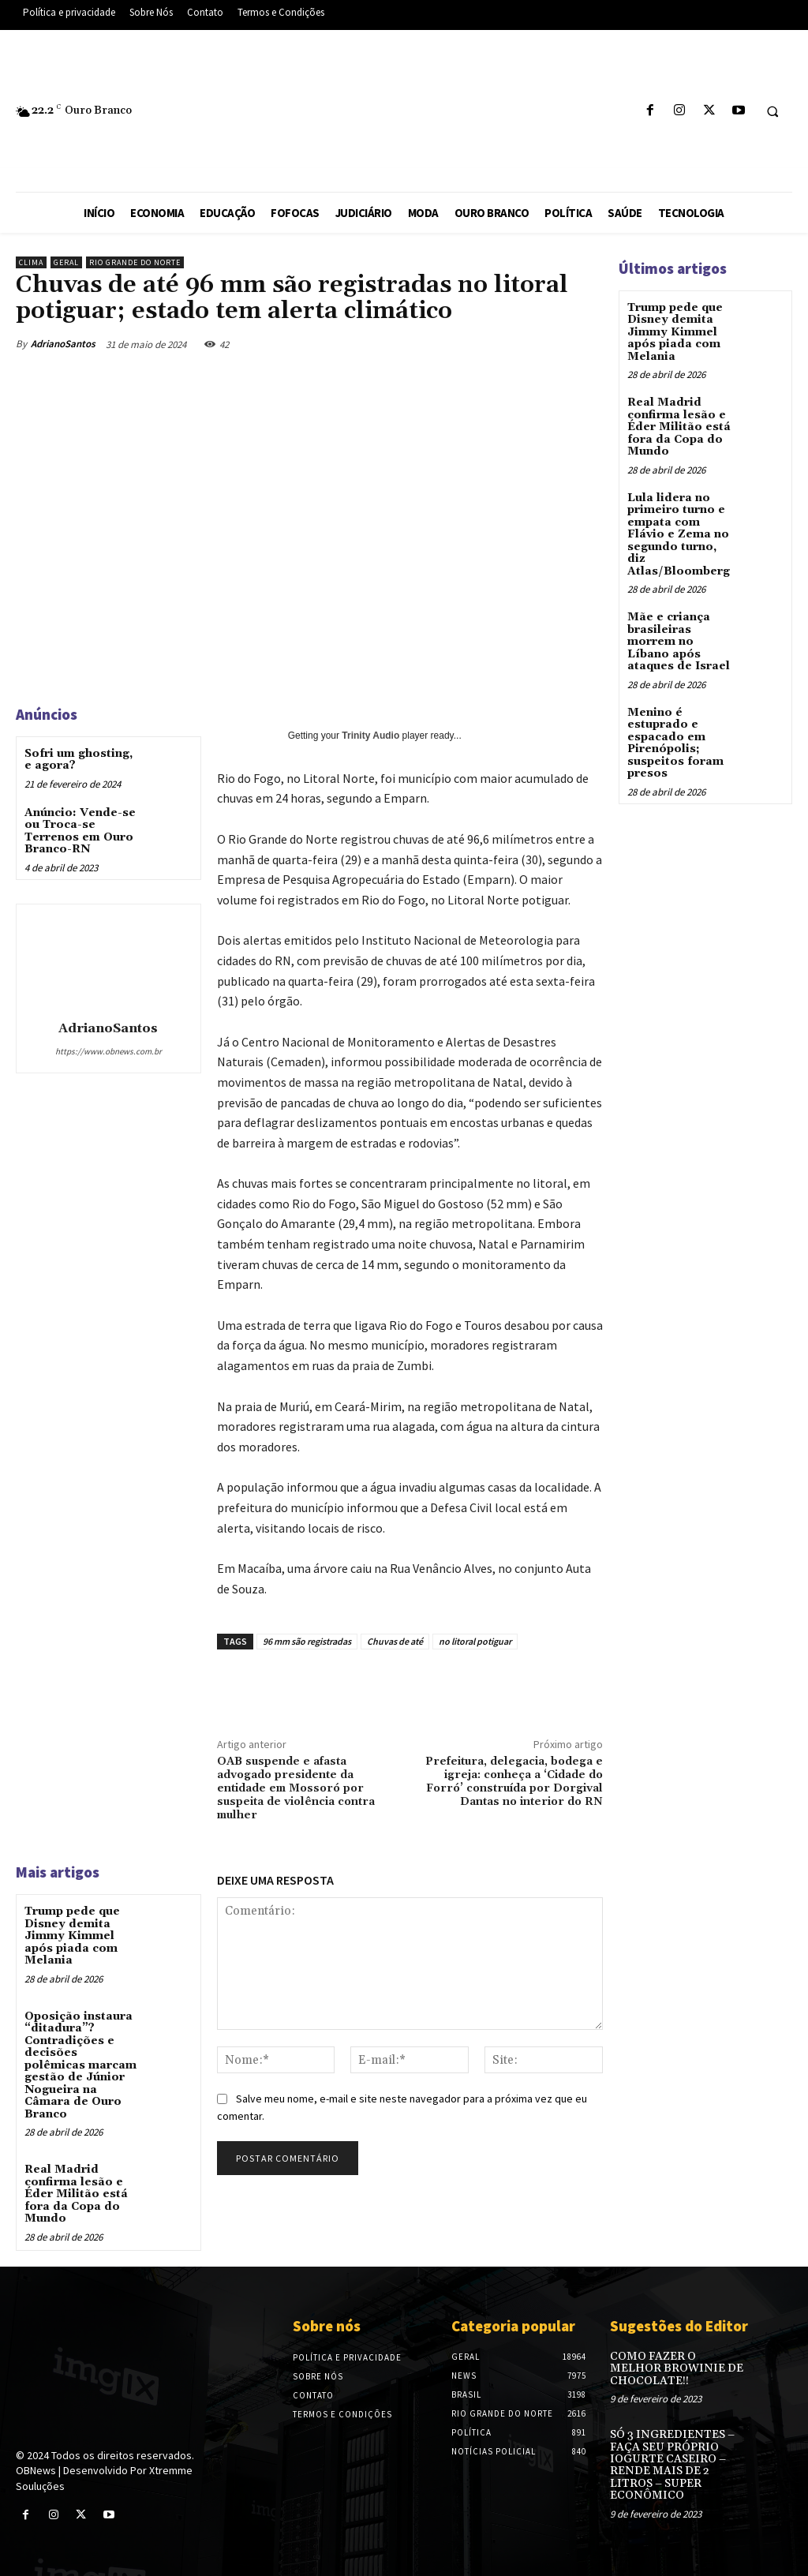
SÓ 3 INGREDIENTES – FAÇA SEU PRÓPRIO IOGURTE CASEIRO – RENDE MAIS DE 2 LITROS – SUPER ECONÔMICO (672, 2463)
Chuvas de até (395, 1641)
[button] (772, 111)
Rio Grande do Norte (135, 262)
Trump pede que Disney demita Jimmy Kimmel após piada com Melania (72, 1936)
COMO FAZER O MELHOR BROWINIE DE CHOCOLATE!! (676, 2367)
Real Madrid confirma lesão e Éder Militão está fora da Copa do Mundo (76, 2193)
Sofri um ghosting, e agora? (78, 760)
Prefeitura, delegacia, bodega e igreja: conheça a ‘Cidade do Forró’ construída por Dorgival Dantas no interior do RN (514, 1781)
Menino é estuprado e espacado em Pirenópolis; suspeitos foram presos (675, 741)
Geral (66, 262)
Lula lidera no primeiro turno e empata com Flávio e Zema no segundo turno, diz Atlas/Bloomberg (678, 533)
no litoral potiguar (475, 1641)
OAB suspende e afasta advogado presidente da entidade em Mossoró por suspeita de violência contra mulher (296, 1788)
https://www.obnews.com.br (108, 1051)
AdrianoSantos (63, 343)
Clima (31, 262)
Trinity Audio (370, 735)
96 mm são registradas (307, 1641)
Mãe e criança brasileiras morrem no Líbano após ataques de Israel (678, 640)
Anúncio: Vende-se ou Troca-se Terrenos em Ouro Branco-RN (80, 831)
